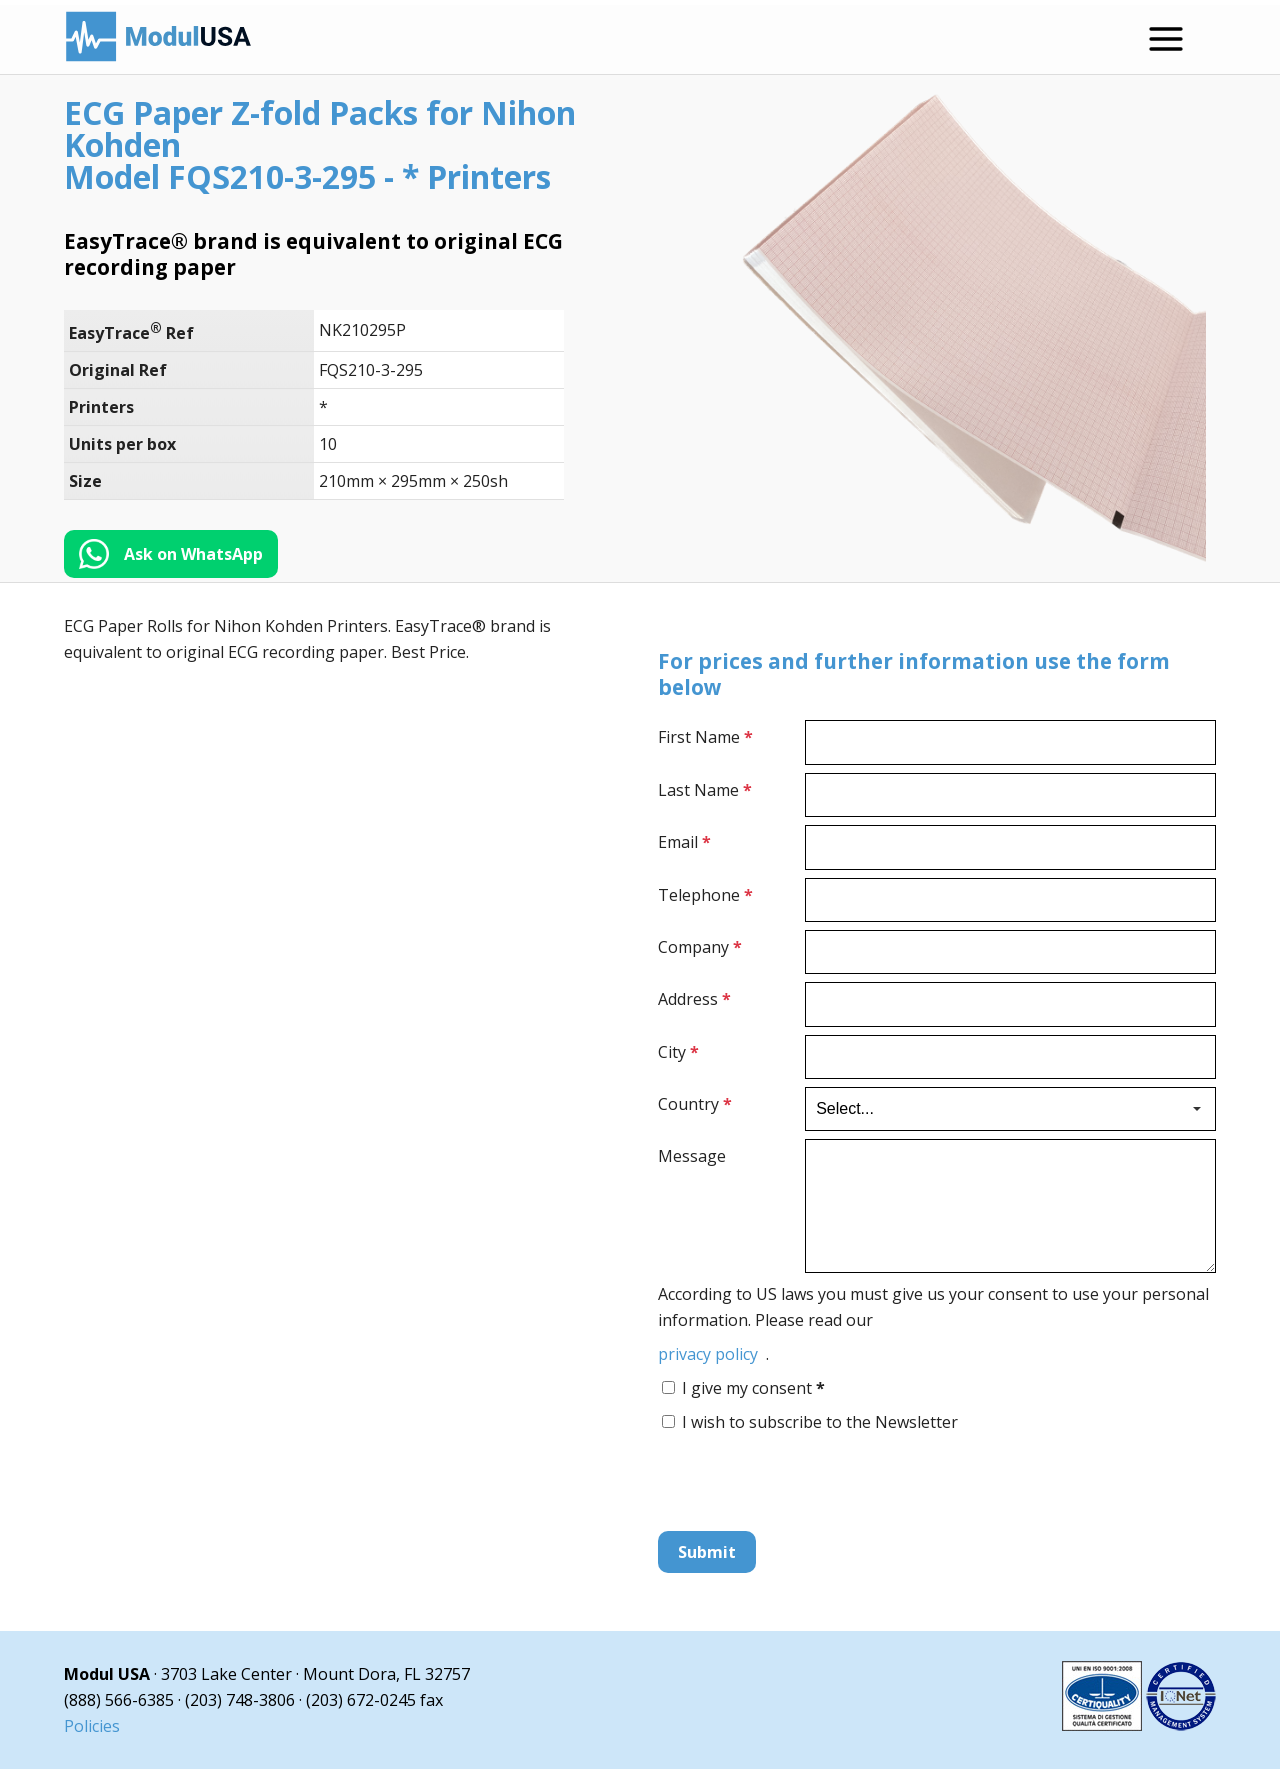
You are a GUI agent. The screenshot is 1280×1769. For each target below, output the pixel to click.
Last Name (705, 790)
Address (694, 999)
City (678, 1052)
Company (700, 947)
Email (684, 842)
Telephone (705, 895)
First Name (705, 737)
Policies (92, 1726)
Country (695, 1104)
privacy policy (708, 1354)
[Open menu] (1166, 39)
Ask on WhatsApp (193, 554)
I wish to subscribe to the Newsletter (820, 1422)
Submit (707, 1552)
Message (692, 1156)
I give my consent (753, 1388)
